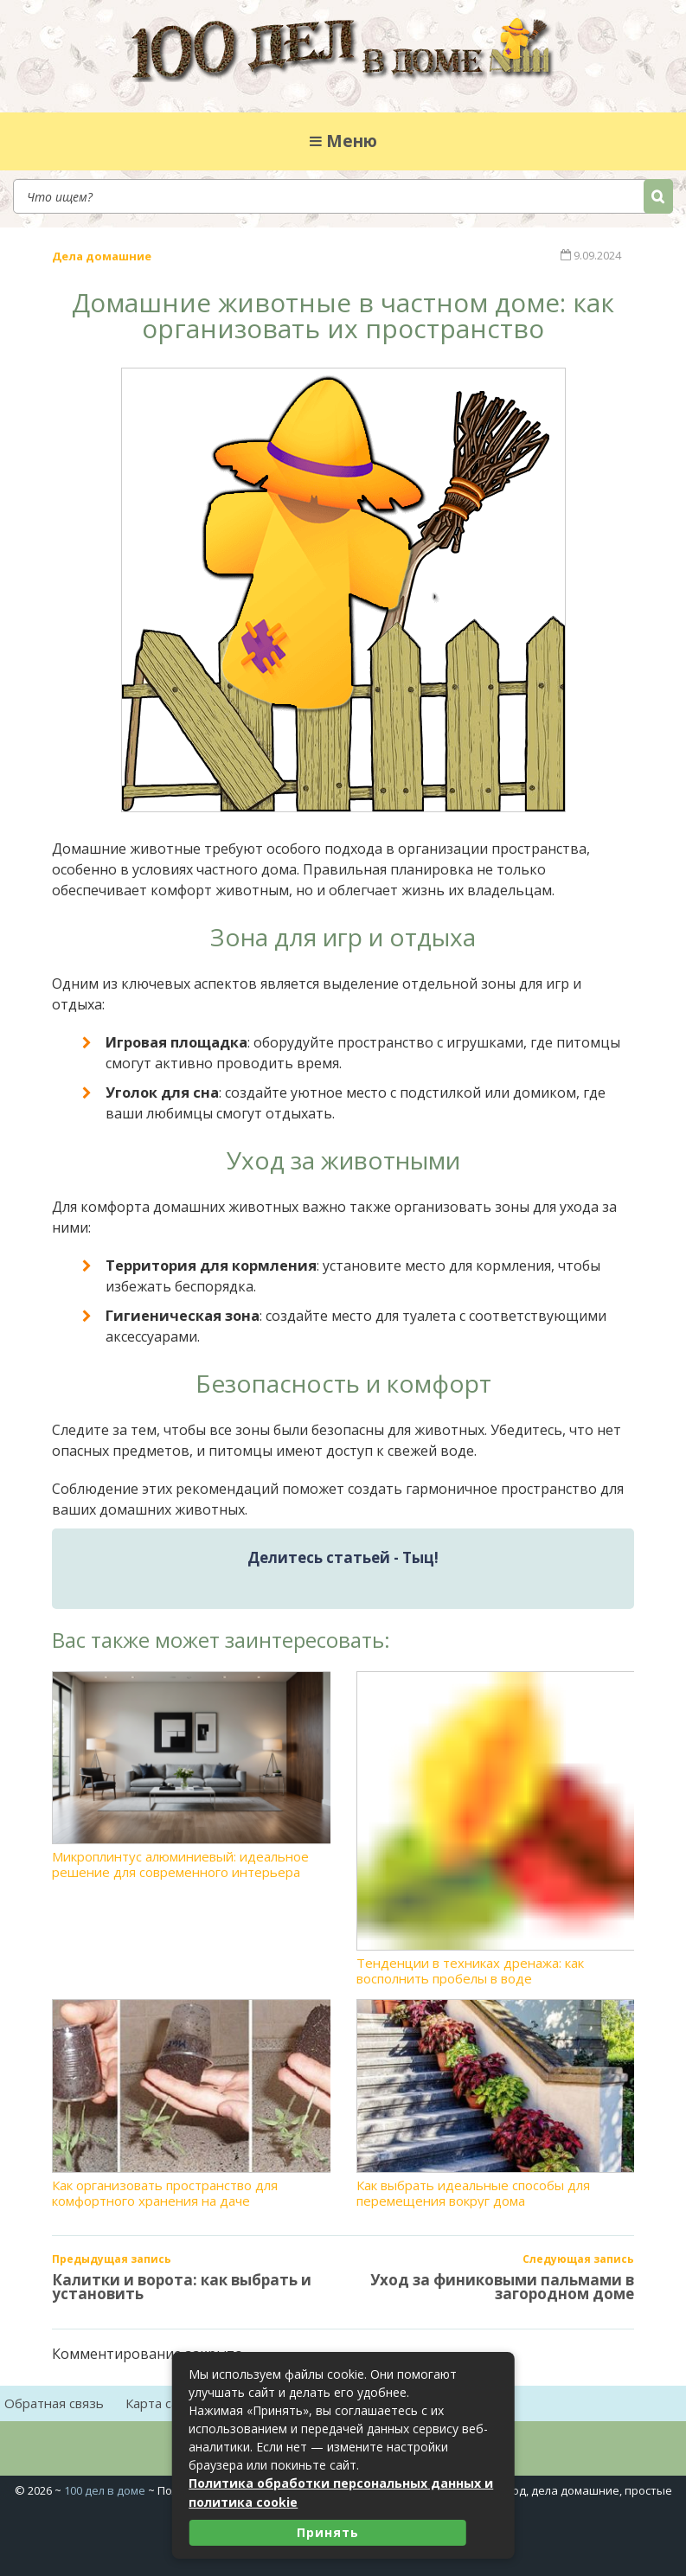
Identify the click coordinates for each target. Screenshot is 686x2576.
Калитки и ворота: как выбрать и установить (181, 2284)
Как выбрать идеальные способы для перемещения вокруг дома (495, 2101)
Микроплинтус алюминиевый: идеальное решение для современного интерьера (191, 1772)
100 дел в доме (104, 2487)
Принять (328, 2532)
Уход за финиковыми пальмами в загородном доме (502, 2284)
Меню (343, 141)
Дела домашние (101, 254)
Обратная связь (54, 2400)
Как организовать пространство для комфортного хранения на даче (191, 2101)
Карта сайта (162, 2400)
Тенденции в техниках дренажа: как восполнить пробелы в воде (495, 1825)
